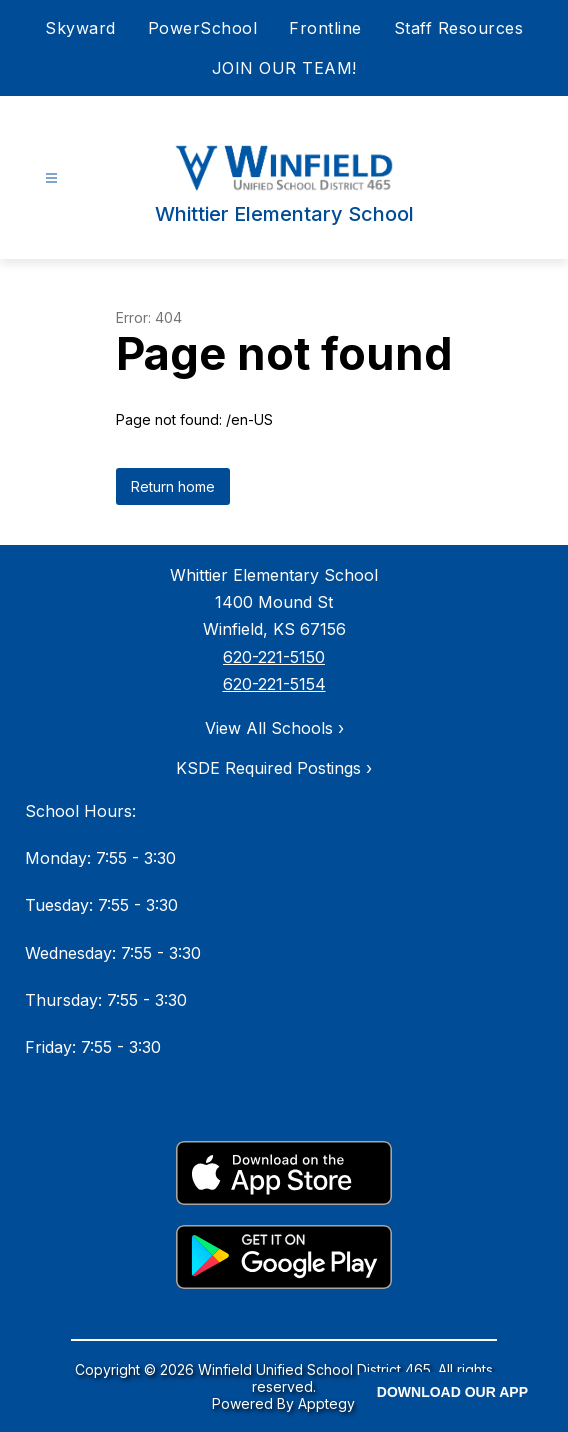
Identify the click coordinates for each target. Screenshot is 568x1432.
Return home (173, 486)
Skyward (80, 28)
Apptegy (326, 1403)
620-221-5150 (274, 657)
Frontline (325, 28)
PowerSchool (203, 28)
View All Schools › (274, 728)
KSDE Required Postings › (274, 768)
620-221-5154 (274, 684)
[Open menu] (51, 178)
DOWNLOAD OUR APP (452, 1392)
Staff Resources (459, 28)
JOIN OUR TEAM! (284, 68)
